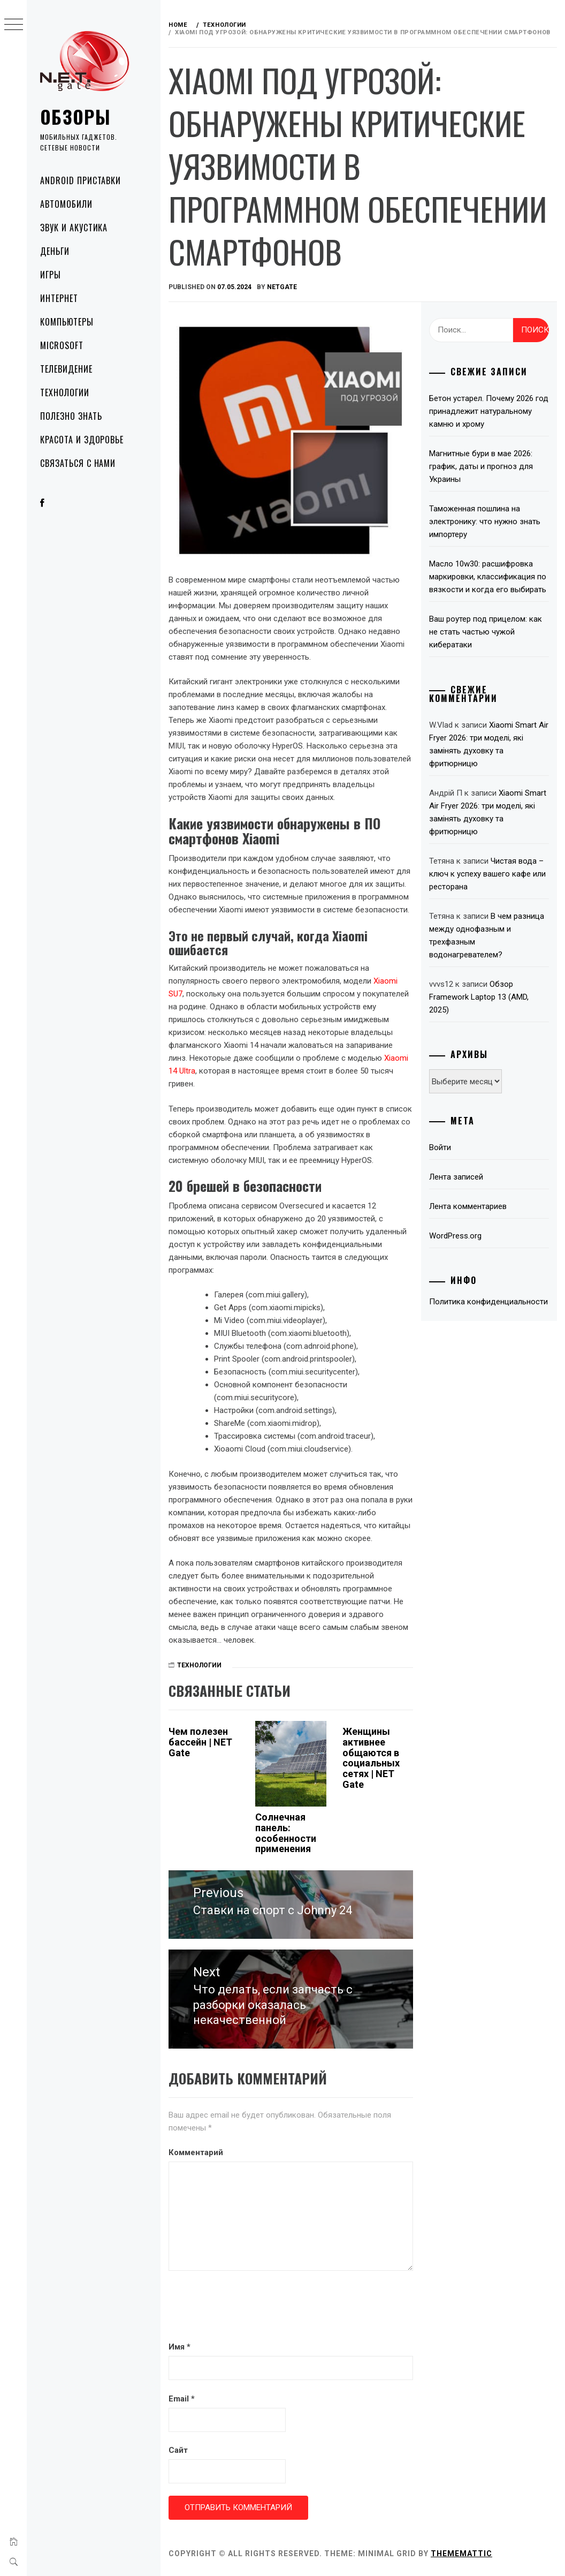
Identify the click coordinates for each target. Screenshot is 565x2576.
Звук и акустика (74, 227)
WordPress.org (455, 1236)
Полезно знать (71, 416)
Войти (440, 1147)
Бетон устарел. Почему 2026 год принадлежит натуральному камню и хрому (488, 411)
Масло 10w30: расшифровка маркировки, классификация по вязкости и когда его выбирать (487, 576)
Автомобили (66, 204)
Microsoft (61, 345)
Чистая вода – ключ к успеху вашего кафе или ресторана (487, 874)
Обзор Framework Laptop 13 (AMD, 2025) (479, 997)
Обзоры (75, 116)
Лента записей (456, 1177)
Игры (50, 274)
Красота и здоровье (82, 439)
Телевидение (66, 368)
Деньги (55, 251)
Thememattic (461, 2553)
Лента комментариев (468, 1206)
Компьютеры (67, 321)
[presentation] (250, 2308)
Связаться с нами (78, 463)
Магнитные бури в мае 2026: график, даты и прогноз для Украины (481, 466)
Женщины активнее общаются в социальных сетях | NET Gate (371, 1758)
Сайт (178, 2450)
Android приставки (80, 180)
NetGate (282, 287)
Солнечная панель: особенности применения (285, 1832)
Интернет (59, 298)
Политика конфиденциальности (488, 1301)
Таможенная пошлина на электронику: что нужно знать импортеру (484, 521)
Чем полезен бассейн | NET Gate (200, 1742)
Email (182, 2399)
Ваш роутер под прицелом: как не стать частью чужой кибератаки (485, 631)
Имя (179, 2347)
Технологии (64, 392)
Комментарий (196, 2152)
